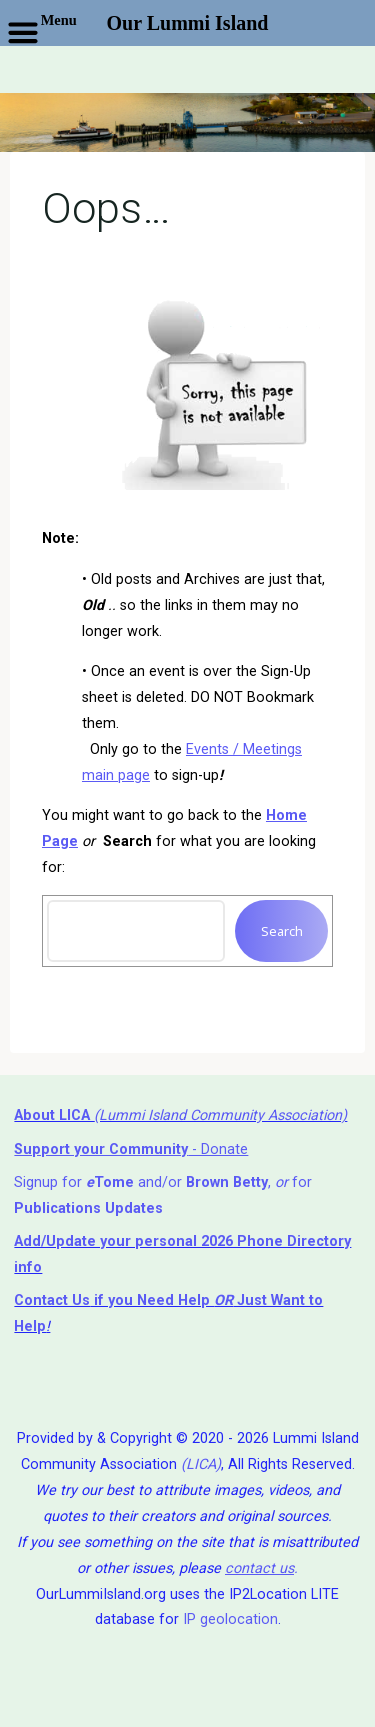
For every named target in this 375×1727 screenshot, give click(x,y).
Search (281, 931)
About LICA (54, 1115)
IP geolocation (230, 1619)
